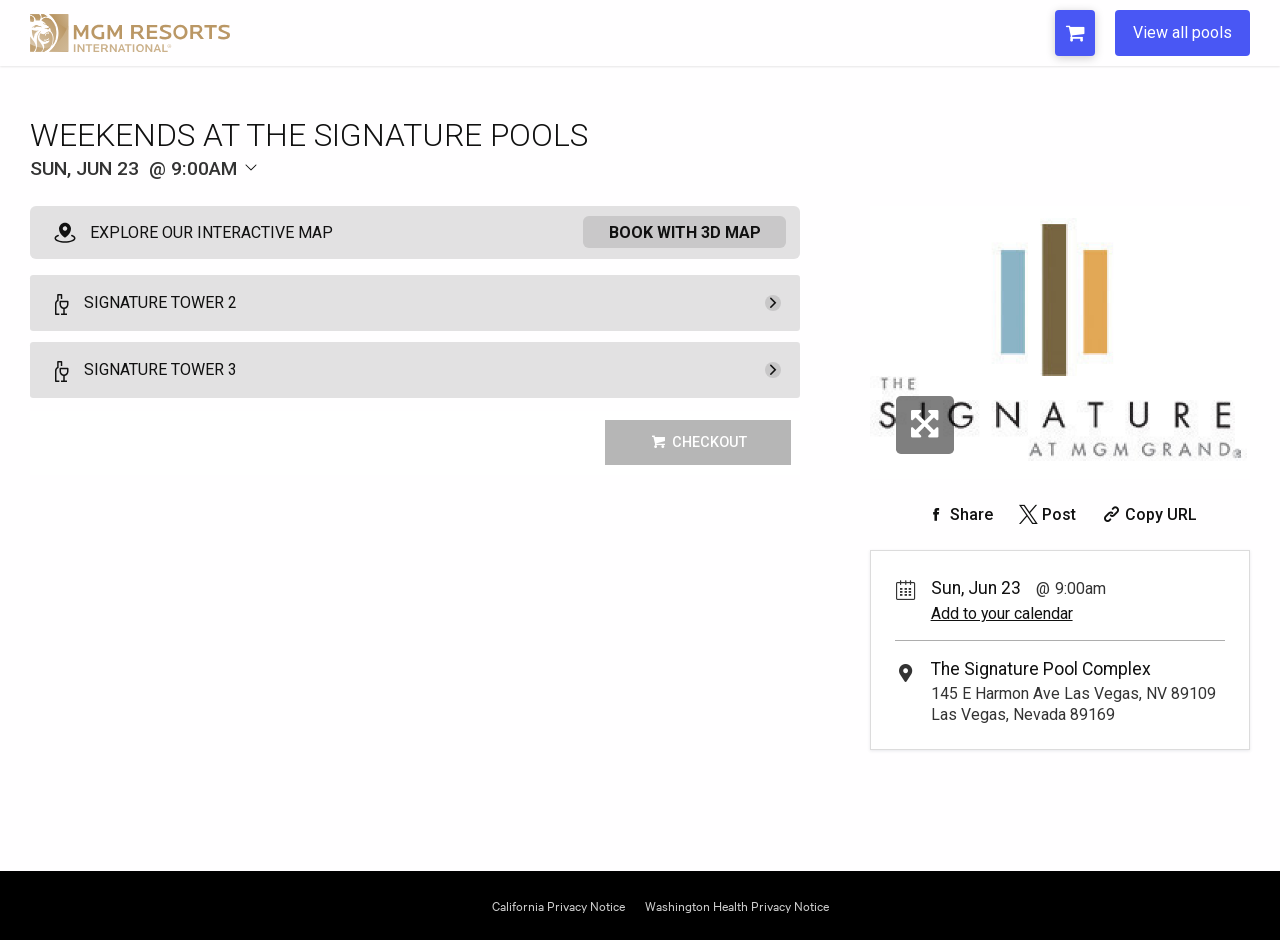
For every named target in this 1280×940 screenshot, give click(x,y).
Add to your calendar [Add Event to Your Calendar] (1002, 613)
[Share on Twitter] (1045, 514)
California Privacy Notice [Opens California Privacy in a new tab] (558, 904)
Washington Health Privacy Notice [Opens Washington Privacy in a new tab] (737, 904)
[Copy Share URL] (1147, 514)
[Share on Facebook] (958, 514)
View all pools (1182, 32)
